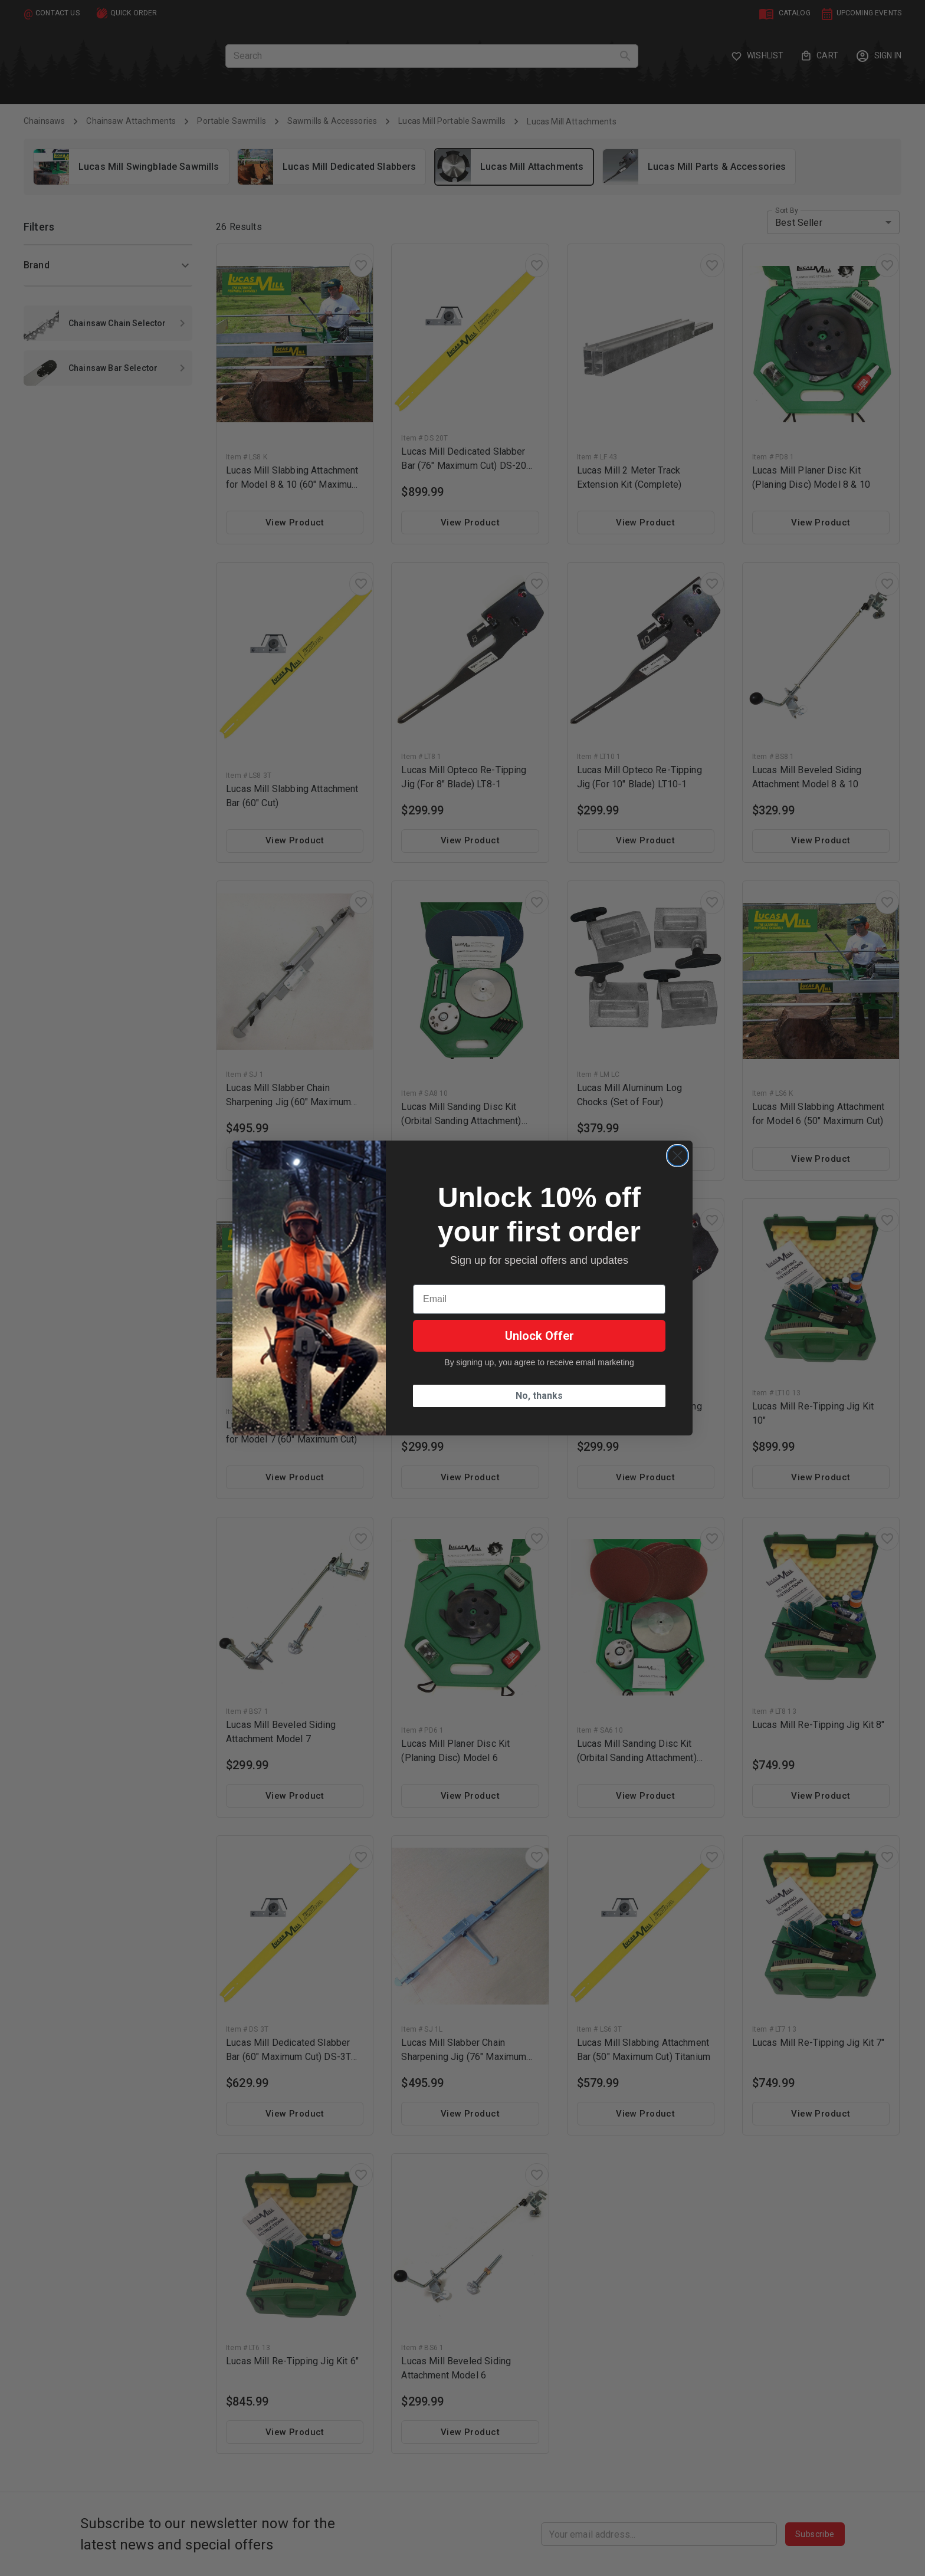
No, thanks (539, 1395)
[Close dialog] (677, 1155)
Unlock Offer (539, 1336)
